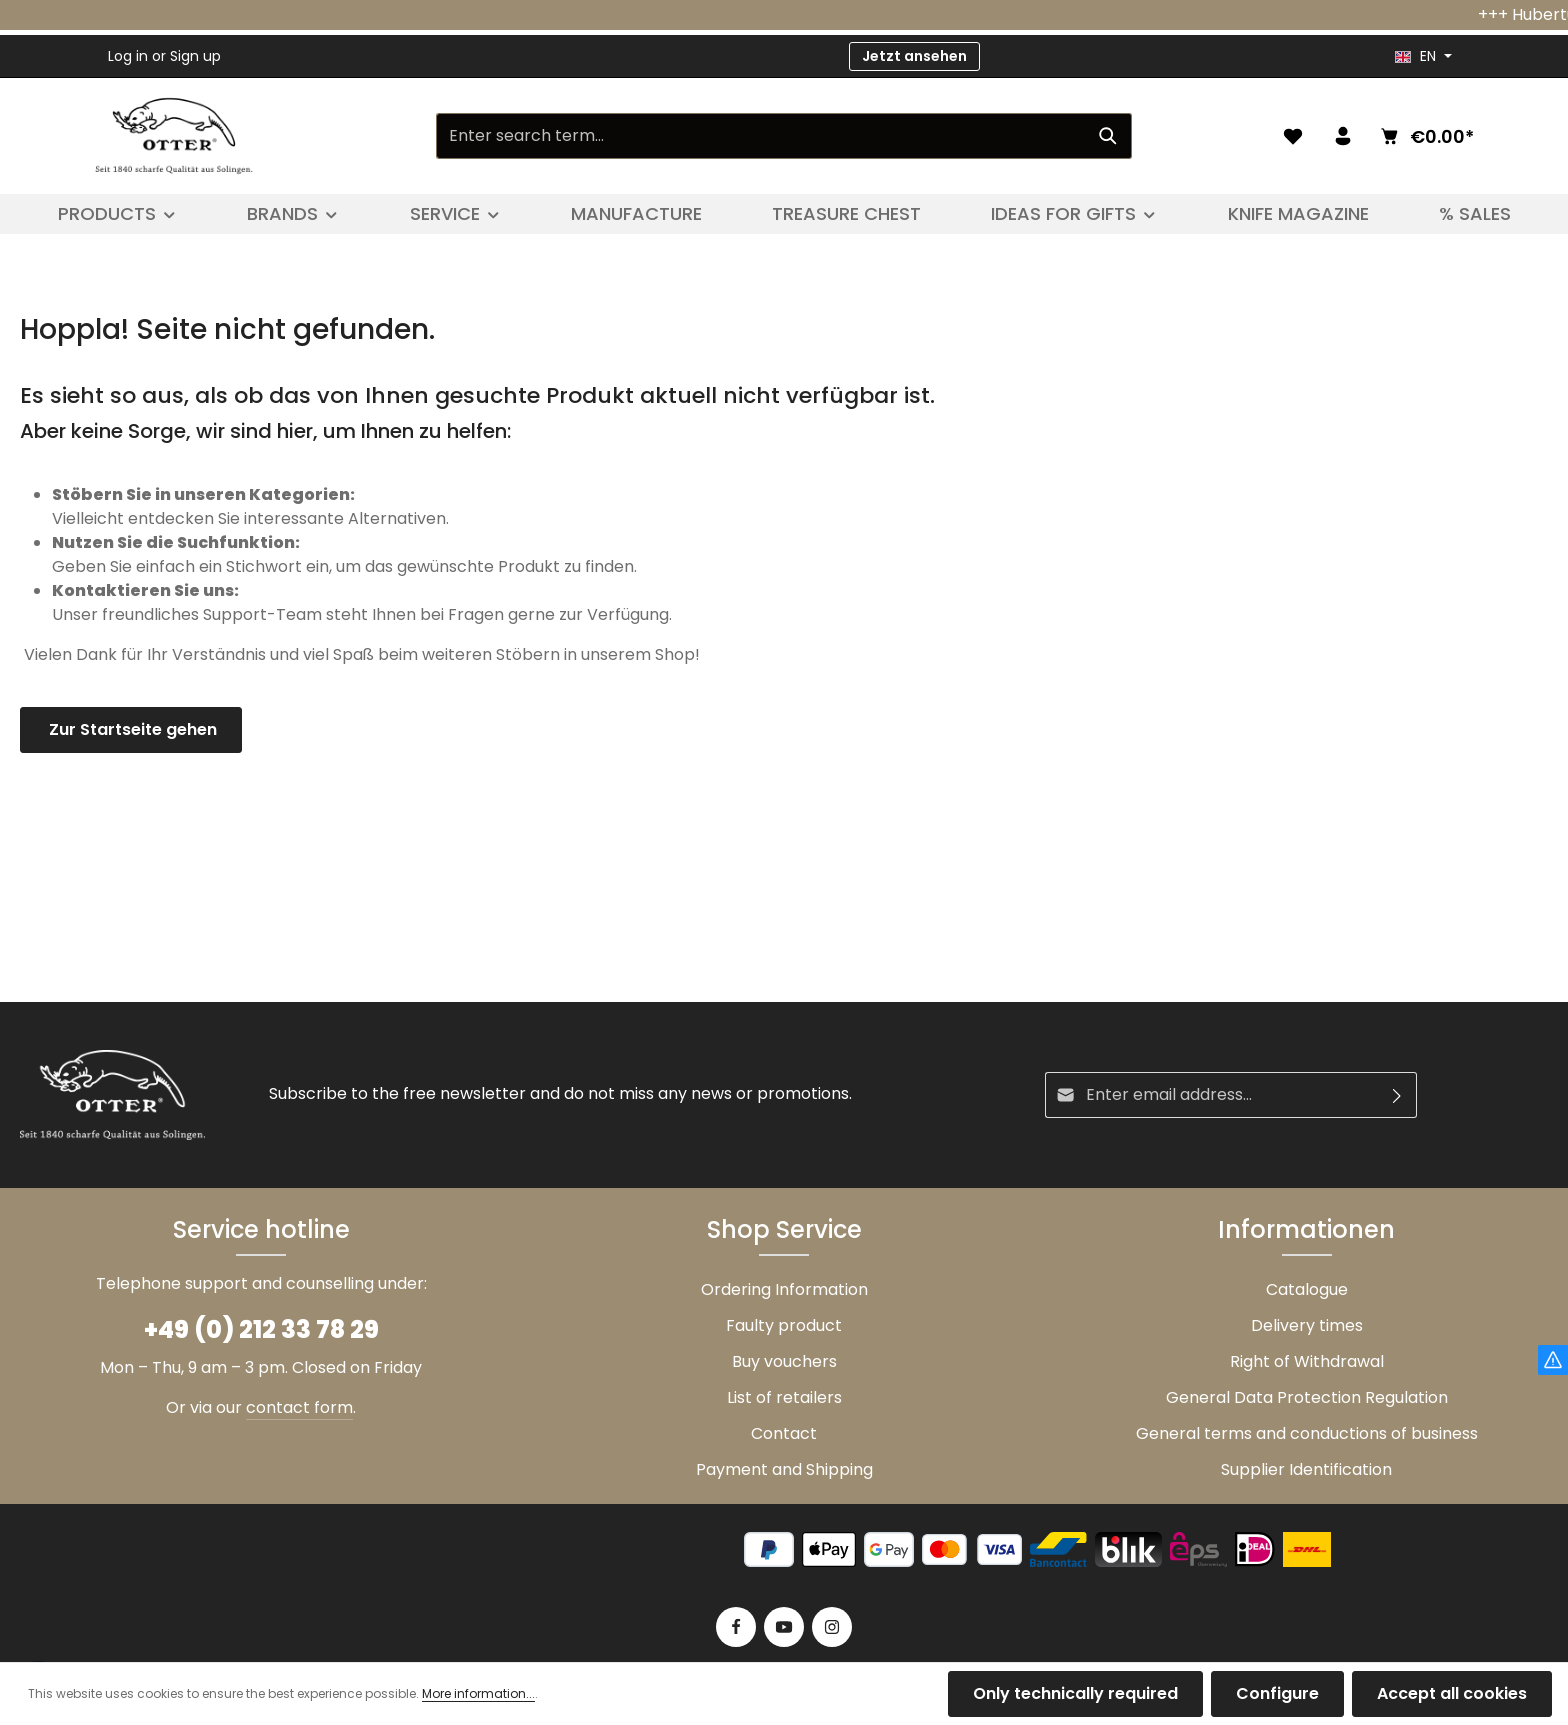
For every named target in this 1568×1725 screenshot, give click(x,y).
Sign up (195, 56)
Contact (784, 1433)
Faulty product (784, 1325)
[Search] (1108, 136)
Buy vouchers (784, 1361)
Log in (128, 56)
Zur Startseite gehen (131, 729)
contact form (299, 1407)
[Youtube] (784, 1627)
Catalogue (1307, 1289)
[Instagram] (832, 1627)
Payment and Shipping (784, 1469)
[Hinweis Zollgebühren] (1553, 1360)
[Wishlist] (1293, 136)
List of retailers (784, 1397)
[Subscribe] (1397, 1095)
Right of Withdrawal (1307, 1361)
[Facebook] (736, 1627)
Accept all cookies (1452, 1693)
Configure (1277, 1693)
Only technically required (1075, 1693)
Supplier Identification (1306, 1469)
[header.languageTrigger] (1423, 56)
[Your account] (1343, 136)
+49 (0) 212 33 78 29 (261, 1329)
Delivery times (1307, 1325)
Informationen (1306, 1229)
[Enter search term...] (761, 136)
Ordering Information (784, 1289)
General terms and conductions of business (1307, 1433)
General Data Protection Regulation (1307, 1397)
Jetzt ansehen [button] (914, 56)
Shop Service (784, 1229)
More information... (478, 1693)
